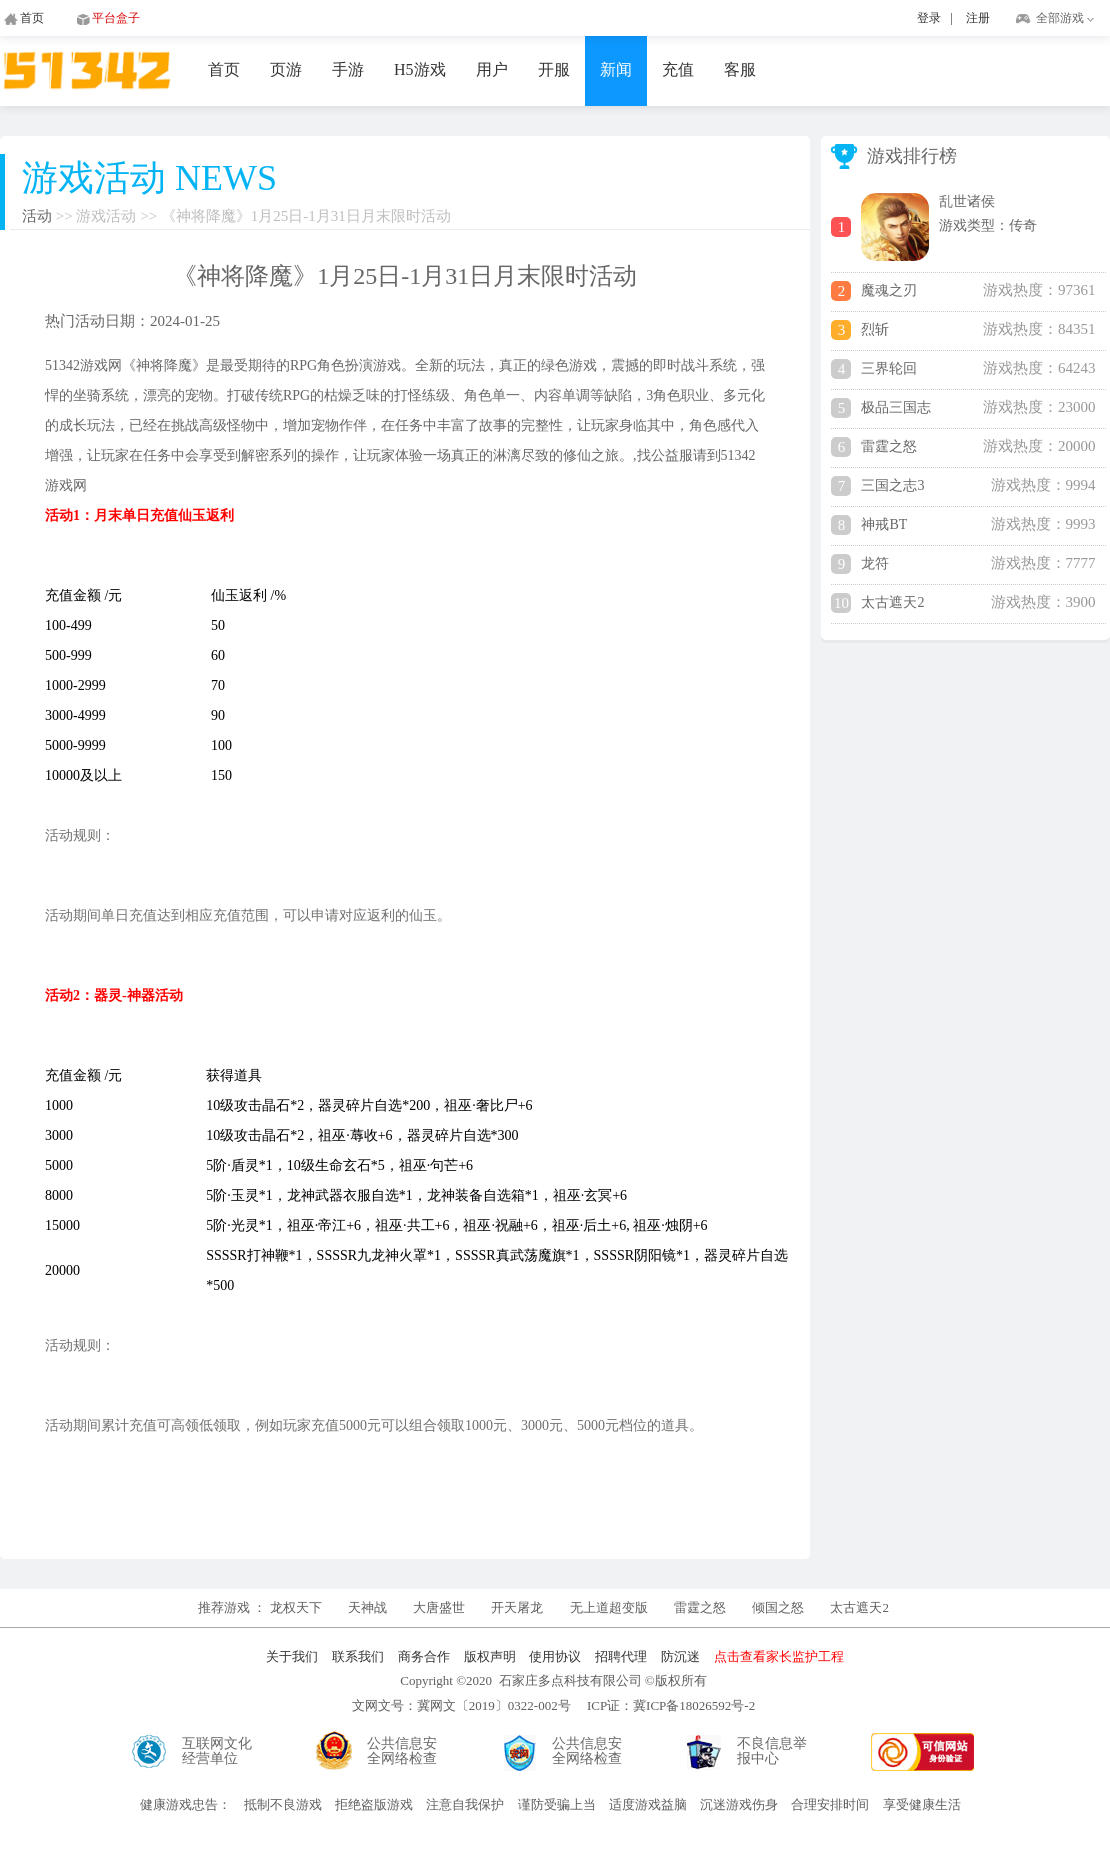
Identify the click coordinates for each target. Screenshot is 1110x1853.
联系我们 (358, 1656)
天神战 (369, 1607)
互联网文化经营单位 (217, 1751)
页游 (286, 69)
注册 (978, 18)
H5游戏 (420, 69)
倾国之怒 (778, 1607)
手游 (348, 69)
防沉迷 (680, 1656)
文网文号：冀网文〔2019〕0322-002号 (461, 1705)
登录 (929, 18)
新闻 (616, 69)
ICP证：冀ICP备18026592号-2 (671, 1705)
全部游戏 (1060, 18)
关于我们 (292, 1656)
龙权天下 (297, 1607)
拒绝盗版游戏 (374, 1804)
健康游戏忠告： (185, 1804)
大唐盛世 (439, 1607)
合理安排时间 (830, 1804)
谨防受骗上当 (557, 1804)
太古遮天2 (859, 1607)
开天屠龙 (517, 1607)
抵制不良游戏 (283, 1804)
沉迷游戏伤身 (739, 1804)
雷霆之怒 (700, 1607)
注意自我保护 (465, 1804)
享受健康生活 (922, 1804)
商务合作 (424, 1656)
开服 (554, 69)
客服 (740, 69)
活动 (37, 216)
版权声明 (490, 1656)
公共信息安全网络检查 (402, 1751)
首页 (224, 69)
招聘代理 (621, 1656)
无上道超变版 (610, 1607)
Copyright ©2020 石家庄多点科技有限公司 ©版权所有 (553, 1680)
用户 (492, 69)
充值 (678, 69)
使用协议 (555, 1656)
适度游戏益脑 (648, 1804)
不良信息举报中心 (772, 1751)
